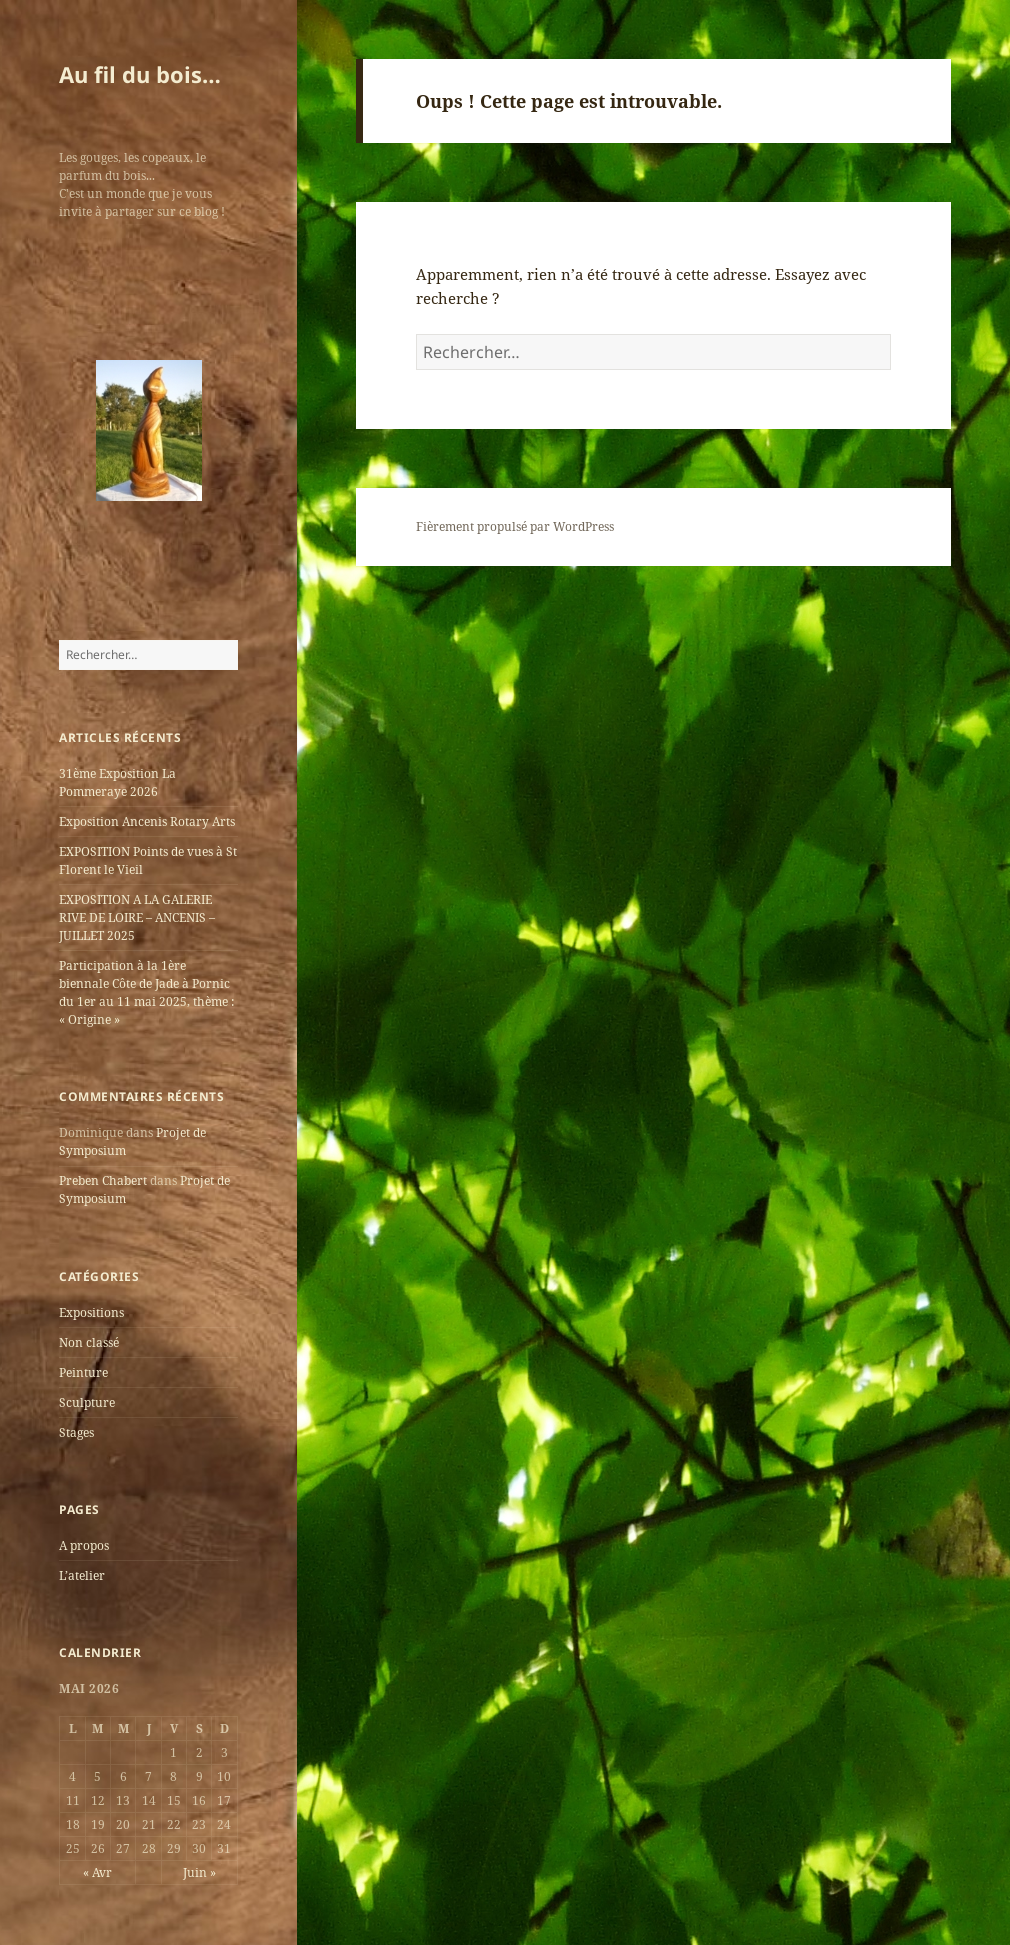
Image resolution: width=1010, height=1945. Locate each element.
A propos (84, 1545)
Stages (76, 1432)
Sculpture (87, 1402)
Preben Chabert (103, 1180)
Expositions (91, 1312)
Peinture (83, 1372)
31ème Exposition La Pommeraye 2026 (117, 782)
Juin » (199, 1872)
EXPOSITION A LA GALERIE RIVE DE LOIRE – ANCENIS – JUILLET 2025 (137, 917)
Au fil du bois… (140, 74)
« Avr (97, 1872)
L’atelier (82, 1575)
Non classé (89, 1342)
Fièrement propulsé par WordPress (515, 526)
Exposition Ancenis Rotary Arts (147, 821)
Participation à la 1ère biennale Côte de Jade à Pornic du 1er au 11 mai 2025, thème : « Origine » (146, 992)
